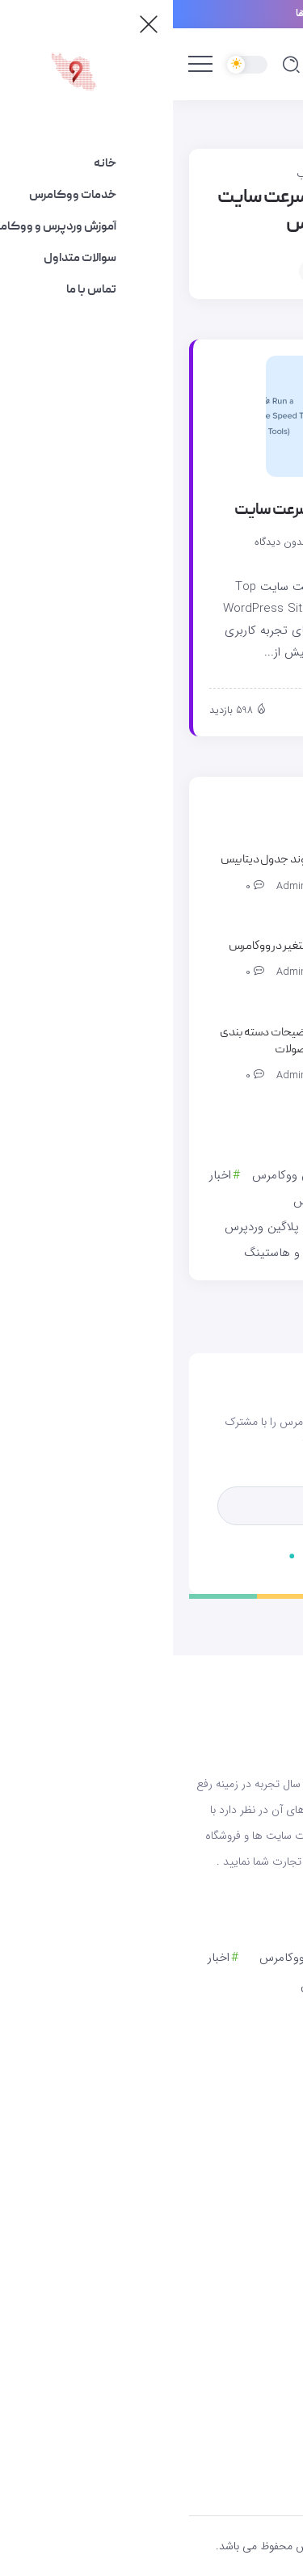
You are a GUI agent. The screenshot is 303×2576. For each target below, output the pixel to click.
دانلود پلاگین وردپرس (104, 1227)
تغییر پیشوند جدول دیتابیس (111, 860)
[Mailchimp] (213, 1549)
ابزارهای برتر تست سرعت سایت (153, 511)
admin (173, 542)
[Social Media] (151, 2408)
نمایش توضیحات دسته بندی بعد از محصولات (110, 1041)
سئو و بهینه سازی (218, 1253)
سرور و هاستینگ (112, 1253)
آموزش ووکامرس (121, 1175)
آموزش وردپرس (223, 1175)
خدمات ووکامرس (220, 1227)
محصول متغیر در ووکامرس (115, 946)
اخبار (47, 1175)
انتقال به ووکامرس (165, 1201)
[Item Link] (153, 416)
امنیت (247, 1201)
